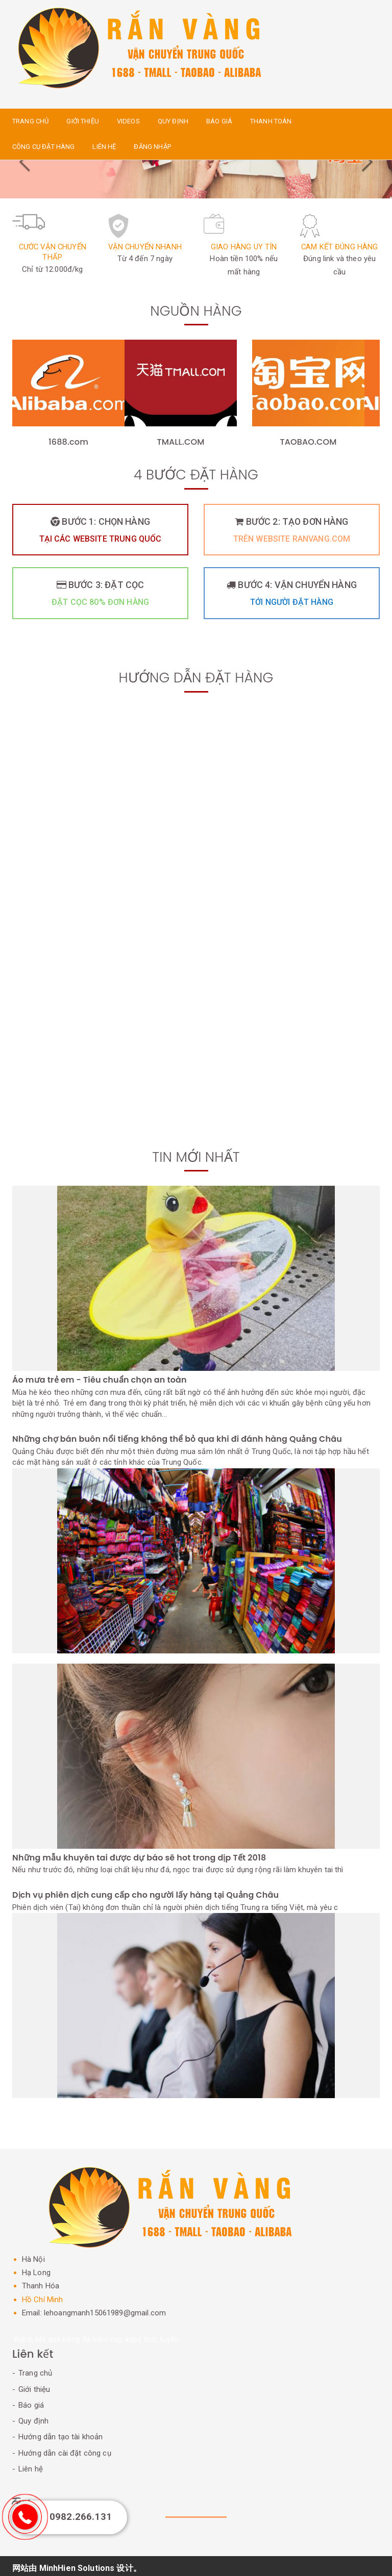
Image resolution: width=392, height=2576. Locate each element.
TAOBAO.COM (308, 442)
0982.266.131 (81, 2516)
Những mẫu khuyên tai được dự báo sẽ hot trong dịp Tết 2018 (139, 1854)
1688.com (68, 442)
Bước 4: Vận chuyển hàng (291, 595)
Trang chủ (30, 121)
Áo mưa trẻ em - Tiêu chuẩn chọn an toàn (99, 1380)
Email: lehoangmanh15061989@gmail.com (94, 2308)
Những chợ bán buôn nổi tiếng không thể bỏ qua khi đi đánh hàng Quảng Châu (177, 1439)
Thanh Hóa (42, 2281)
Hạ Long (37, 2268)
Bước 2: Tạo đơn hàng (291, 532)
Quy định (173, 121)
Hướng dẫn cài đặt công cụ (64, 2448)
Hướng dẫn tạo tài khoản (60, 2432)
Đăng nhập (152, 146)
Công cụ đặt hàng (43, 146)
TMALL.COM (181, 442)
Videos (128, 121)
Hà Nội (34, 2254)
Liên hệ (104, 146)
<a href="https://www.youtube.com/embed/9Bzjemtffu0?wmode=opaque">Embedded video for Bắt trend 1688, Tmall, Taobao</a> (196, 1033)
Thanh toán (271, 121)
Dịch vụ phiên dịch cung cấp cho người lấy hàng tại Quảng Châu (145, 1892)
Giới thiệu (82, 121)
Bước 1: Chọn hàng (100, 532)
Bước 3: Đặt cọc (100, 595)
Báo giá (219, 121)
